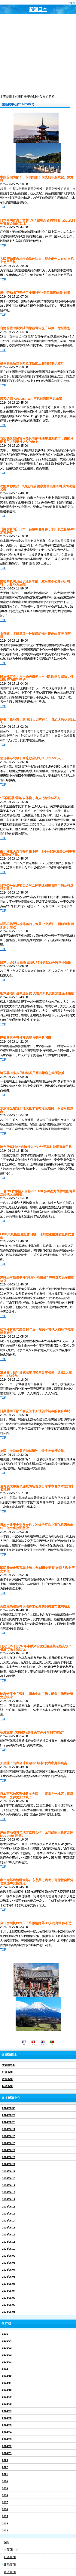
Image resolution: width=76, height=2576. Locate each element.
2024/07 (7, 2411)
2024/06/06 (8, 2276)
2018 (5, 2495)
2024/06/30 (8, 2108)
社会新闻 (7, 2072)
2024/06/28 (8, 2122)
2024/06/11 (8, 2241)
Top (6, 2542)
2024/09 (7, 2396)
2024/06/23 (8, 2157)
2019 (5, 2488)
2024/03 (7, 2439)
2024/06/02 (8, 2304)
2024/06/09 (8, 2255)
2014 (5, 2523)
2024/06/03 (8, 2297)
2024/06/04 (8, 2290)
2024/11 (7, 2382)
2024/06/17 (8, 2199)
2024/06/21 (8, 2171)
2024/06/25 (8, 2143)
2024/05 (7, 2425)
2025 (5, 2333)
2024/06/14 (8, 2220)
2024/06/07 (8, 2269)
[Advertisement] (38, 54)
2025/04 (7, 2340)
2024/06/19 (8, 2185)
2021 (5, 2474)
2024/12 (7, 2375)
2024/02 (7, 2446)
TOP (3, 207)
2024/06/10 (8, 2248)
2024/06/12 (8, 2234)
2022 (5, 2467)
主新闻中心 (8, 2065)
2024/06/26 (8, 2136)
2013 (5, 2530)
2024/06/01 (8, 2311)
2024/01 (7, 2453)
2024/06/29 (8, 2115)
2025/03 (7, 2347)
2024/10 (7, 2389)
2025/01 (7, 2361)
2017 (5, 2502)
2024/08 (7, 2403)
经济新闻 (7, 2086)
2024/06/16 (8, 2206)
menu (72, 2)
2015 (5, 2516)
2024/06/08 (8, 2262)
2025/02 (7, 2354)
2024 (5, 2369)
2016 (5, 2509)
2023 (5, 2460)
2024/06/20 (8, 2178)
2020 (5, 2481)
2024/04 (7, 2432)
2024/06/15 (8, 2213)
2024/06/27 (8, 2129)
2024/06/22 (8, 2164)
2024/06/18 (8, 2192)
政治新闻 (7, 2079)
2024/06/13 (8, 2227)
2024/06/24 (8, 2150)
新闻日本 (38, 9)
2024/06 (7, 2418)
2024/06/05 (8, 2283)
